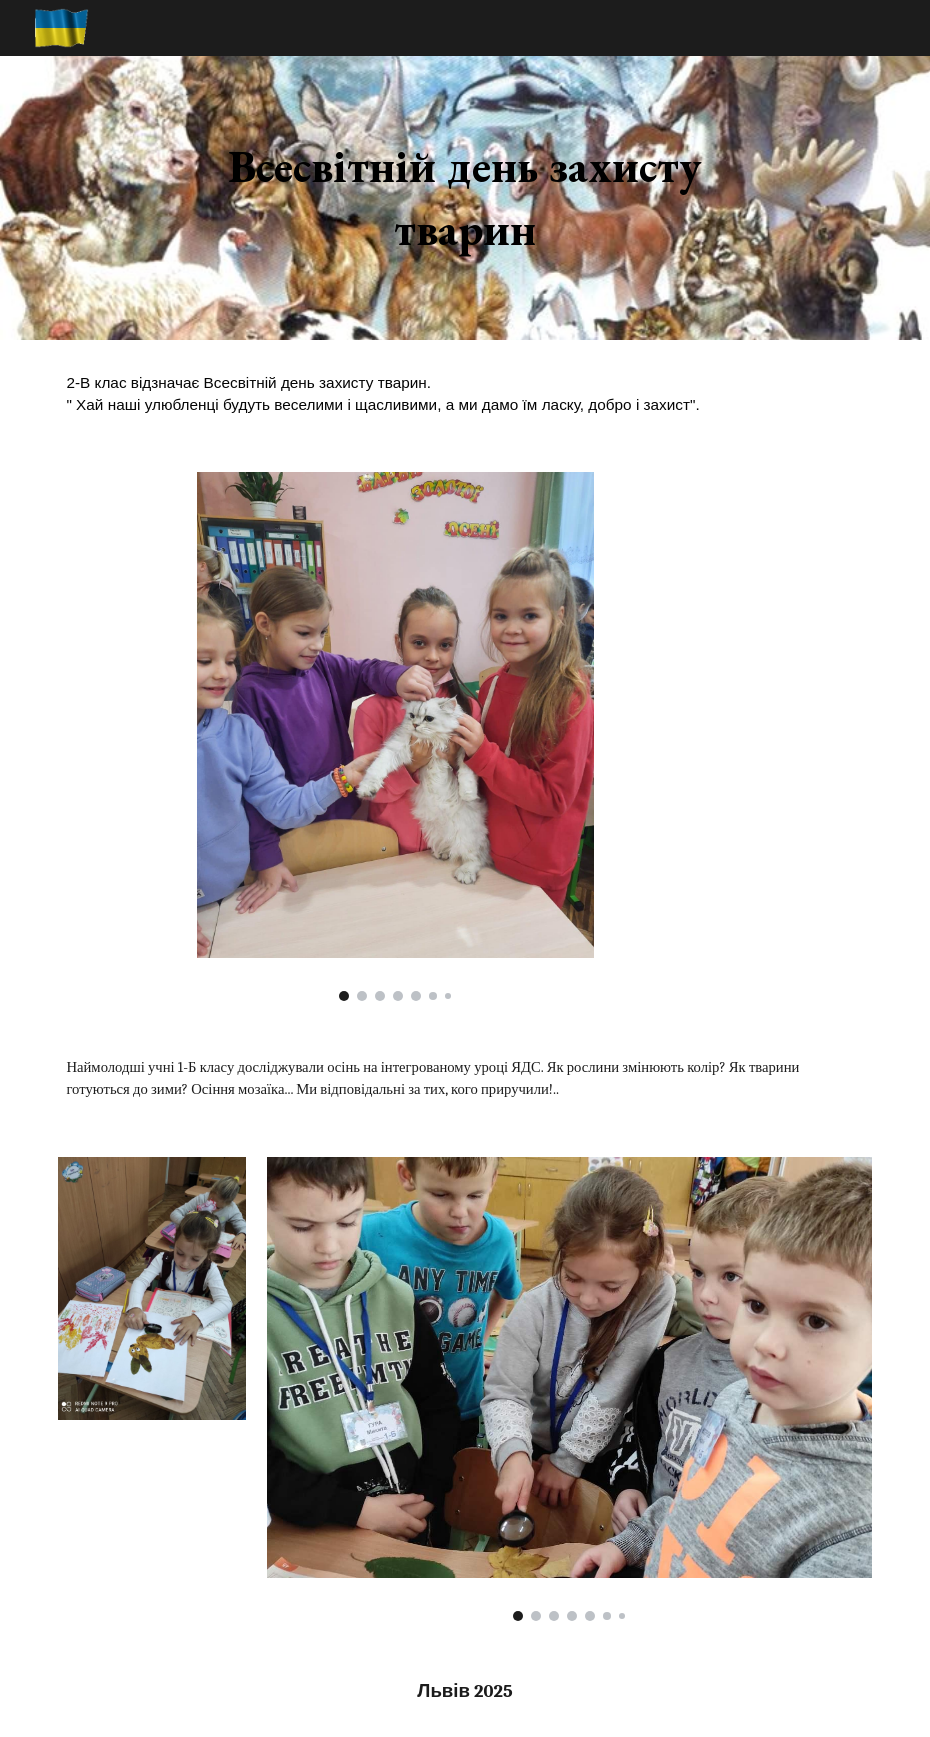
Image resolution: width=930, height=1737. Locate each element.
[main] (464, 197)
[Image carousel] (395, 736)
